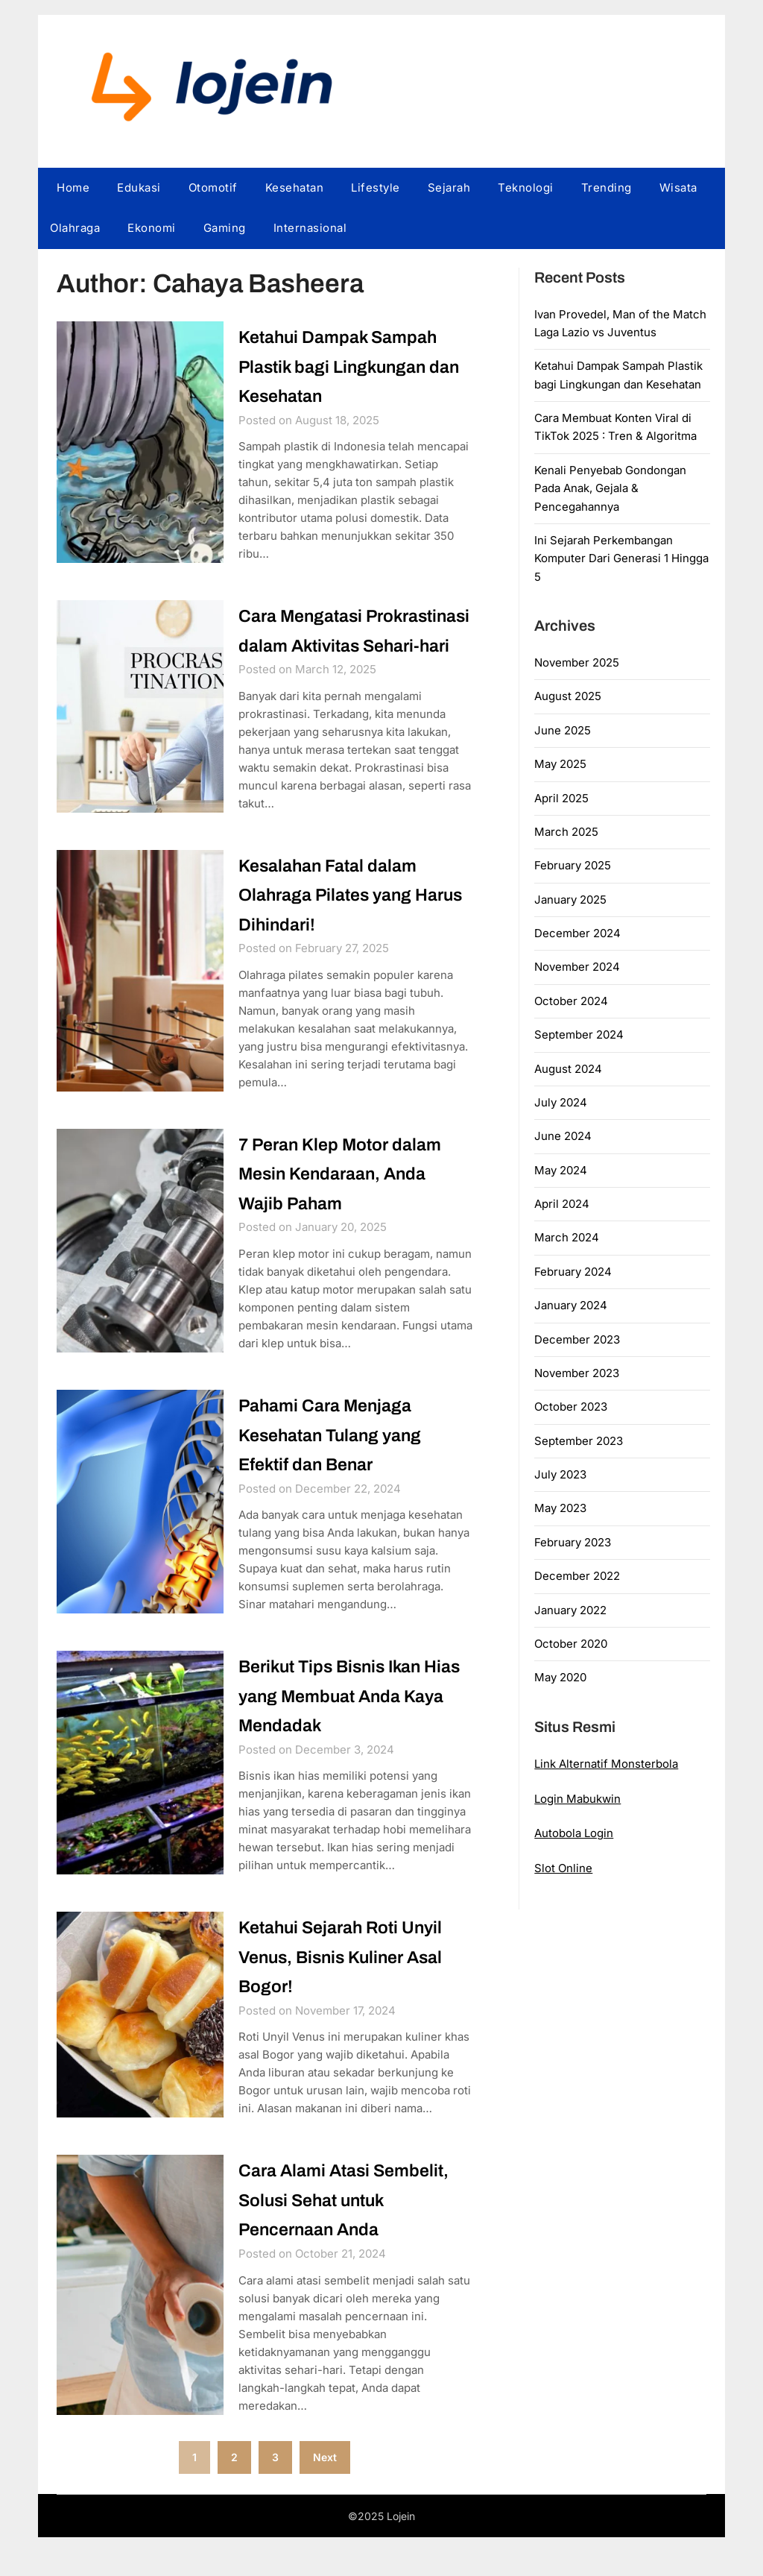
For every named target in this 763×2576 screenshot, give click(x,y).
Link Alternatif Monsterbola (606, 1764)
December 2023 (577, 1339)
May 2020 (560, 1677)
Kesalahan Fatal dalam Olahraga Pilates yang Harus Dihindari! (337, 926)
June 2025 (562, 730)
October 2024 (571, 1001)
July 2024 (560, 1102)
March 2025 (566, 832)
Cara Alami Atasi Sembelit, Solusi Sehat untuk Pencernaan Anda (355, 2236)
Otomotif (213, 187)
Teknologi (526, 187)
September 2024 (579, 1034)
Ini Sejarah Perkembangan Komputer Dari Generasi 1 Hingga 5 (621, 558)
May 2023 (560, 1508)
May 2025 (560, 764)
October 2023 (570, 1406)
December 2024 (577, 933)
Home (73, 187)
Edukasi (139, 187)
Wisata (678, 187)
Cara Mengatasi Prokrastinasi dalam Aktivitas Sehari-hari (327, 646)
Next (325, 2495)
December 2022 (577, 1576)
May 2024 (560, 1170)
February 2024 (573, 1272)
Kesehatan (294, 187)
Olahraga (75, 228)
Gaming (224, 228)
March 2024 (566, 1237)
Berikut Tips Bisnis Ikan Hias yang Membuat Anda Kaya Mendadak (350, 1730)
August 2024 (568, 1069)
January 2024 (570, 1305)
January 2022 (570, 1610)
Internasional (310, 228)
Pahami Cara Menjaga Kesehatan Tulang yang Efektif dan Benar (340, 1469)
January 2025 (570, 899)
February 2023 (572, 1542)
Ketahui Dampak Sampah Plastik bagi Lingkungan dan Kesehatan (348, 366)
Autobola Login (573, 1833)
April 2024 (561, 1204)
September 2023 (578, 1441)
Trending (606, 187)
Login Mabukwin (577, 1799)
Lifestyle (375, 187)
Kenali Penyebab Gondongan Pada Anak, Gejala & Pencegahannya (610, 488)
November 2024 (577, 967)
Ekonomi (151, 228)
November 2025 (576, 662)
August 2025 (567, 696)
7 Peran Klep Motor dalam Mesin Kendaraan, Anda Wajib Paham (350, 1206)
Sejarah (449, 187)
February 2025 (572, 865)
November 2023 (576, 1373)
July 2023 (560, 1474)
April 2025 (561, 798)
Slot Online (563, 1868)
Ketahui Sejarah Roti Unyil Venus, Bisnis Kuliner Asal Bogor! (353, 1993)
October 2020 (570, 1644)
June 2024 (563, 1136)
